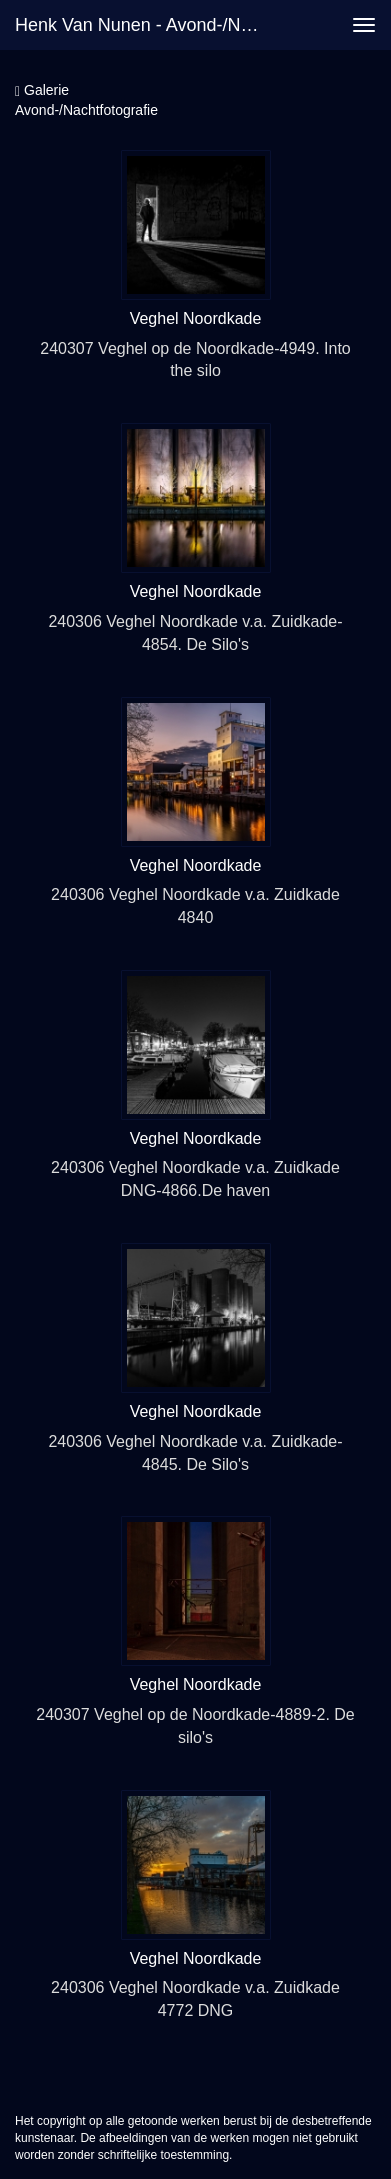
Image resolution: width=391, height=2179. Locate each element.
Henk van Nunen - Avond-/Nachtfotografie (149, 25)
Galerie (42, 90)
